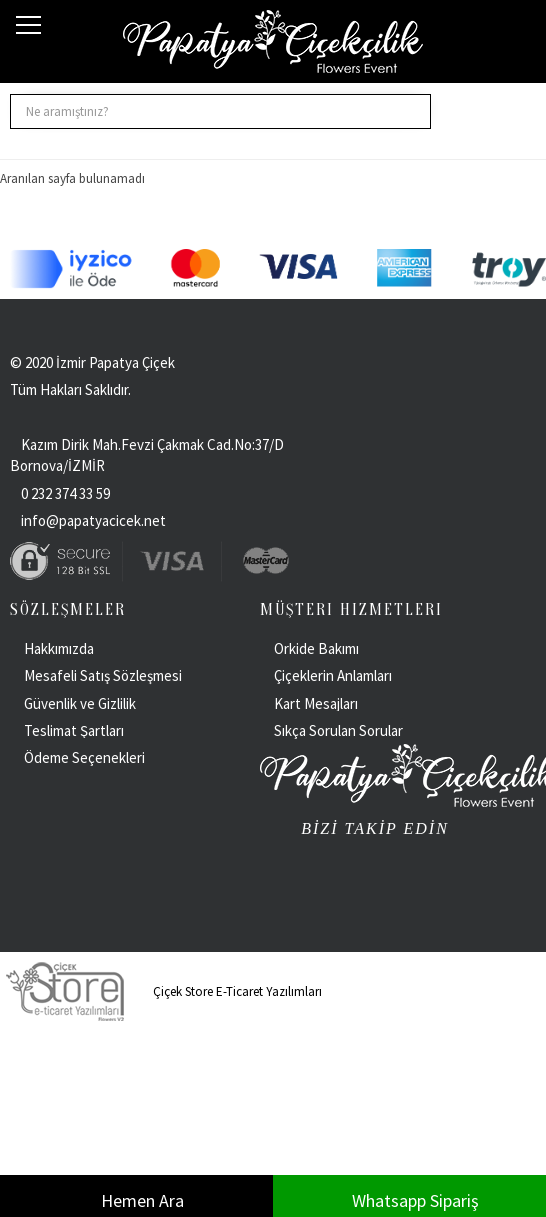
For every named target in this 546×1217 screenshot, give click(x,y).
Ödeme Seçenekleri (84, 757)
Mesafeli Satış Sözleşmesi (103, 675)
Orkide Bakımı (316, 648)
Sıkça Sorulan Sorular (338, 730)
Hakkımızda (59, 648)
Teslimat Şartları (74, 730)
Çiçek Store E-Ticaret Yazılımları (161, 991)
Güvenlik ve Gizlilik (80, 703)
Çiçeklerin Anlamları (333, 675)
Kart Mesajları (316, 703)
